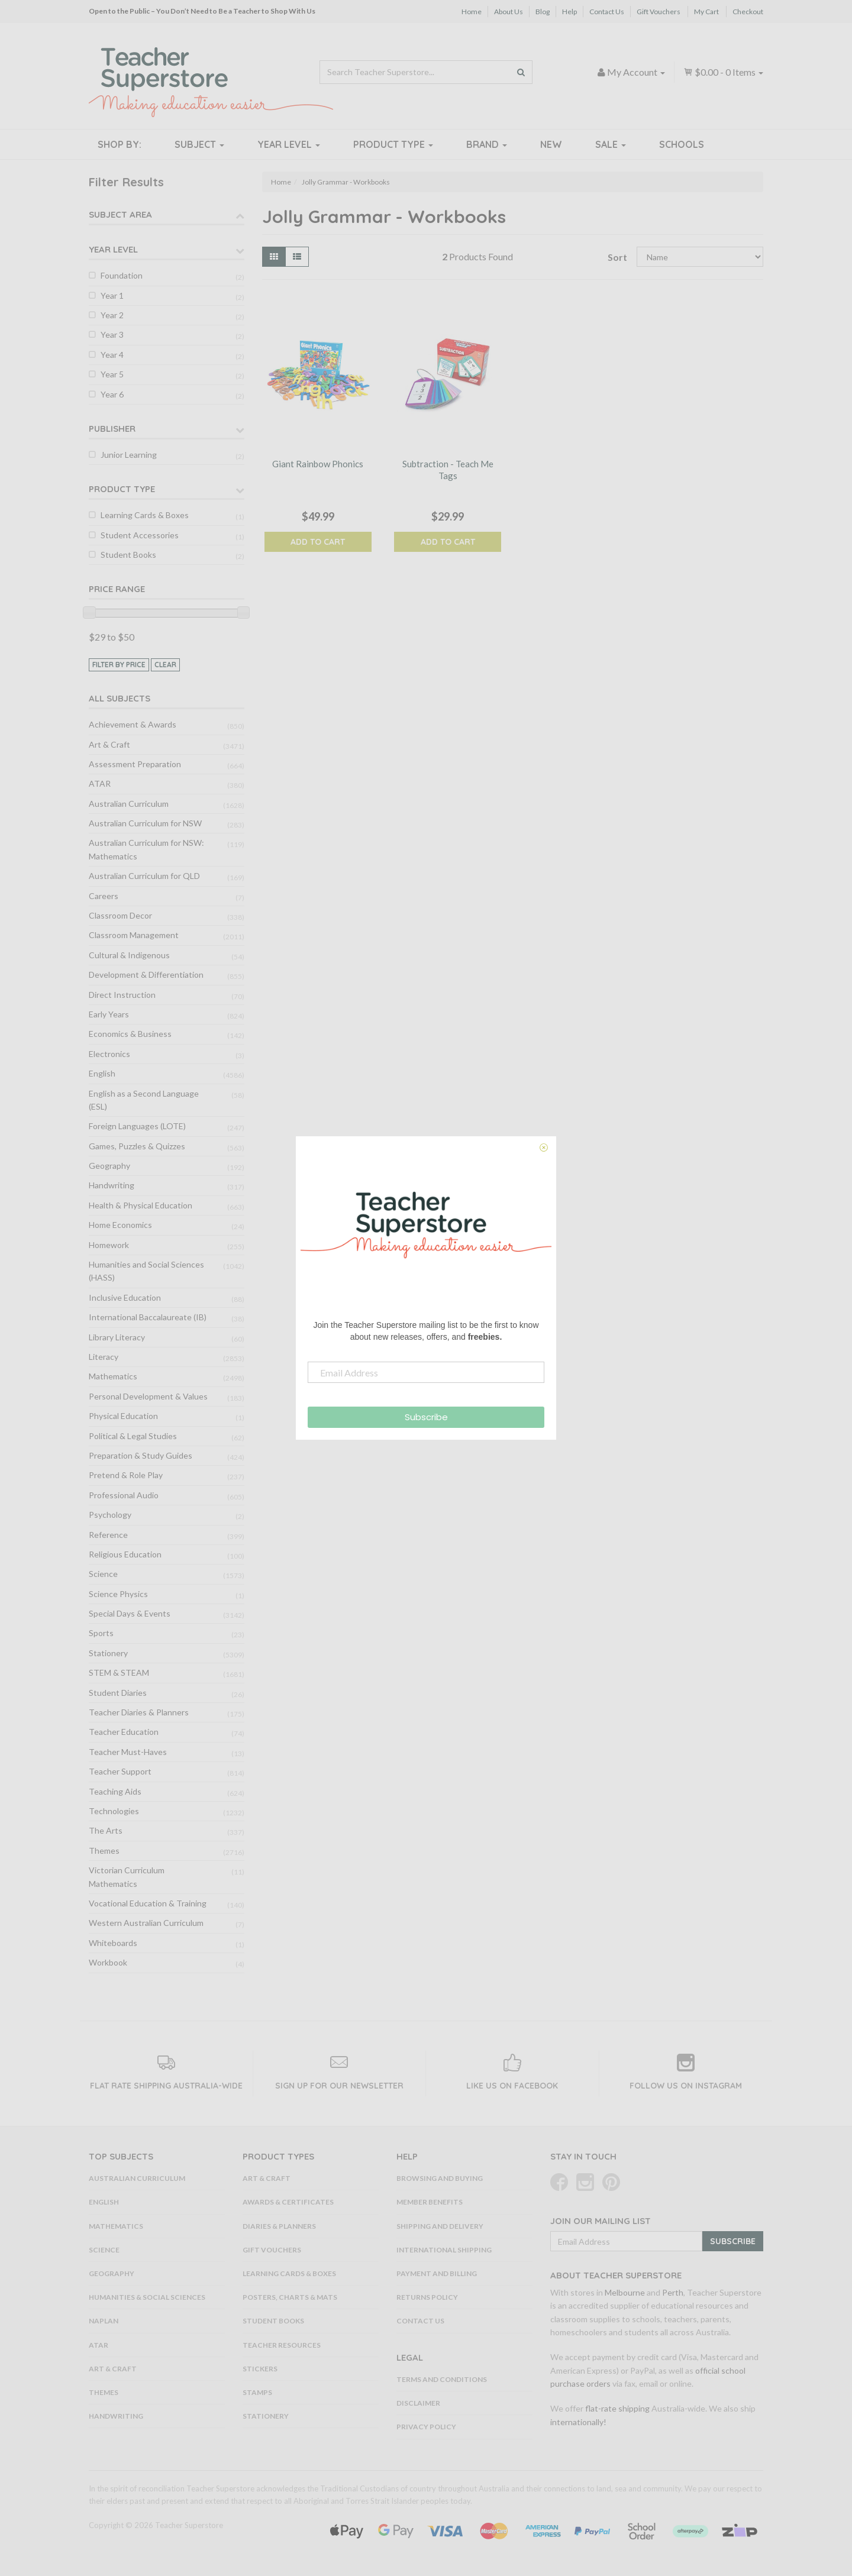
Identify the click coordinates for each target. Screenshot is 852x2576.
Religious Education (125, 1554)
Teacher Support (120, 1771)
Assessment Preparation (135, 764)
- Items (723, 71)
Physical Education (123, 1416)
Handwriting (111, 1185)
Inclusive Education (125, 1297)
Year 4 (112, 355)
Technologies (114, 1811)
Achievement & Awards (132, 724)
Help (569, 11)
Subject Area (120, 214)
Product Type (393, 144)
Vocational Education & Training (147, 1903)
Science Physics (118, 1594)
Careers (103, 896)
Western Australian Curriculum (146, 1923)
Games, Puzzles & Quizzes (137, 1146)
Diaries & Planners (279, 2226)
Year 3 (112, 334)
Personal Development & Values (148, 1396)
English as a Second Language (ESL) (144, 1099)
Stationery (108, 1653)
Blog (542, 11)
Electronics (109, 1054)
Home (472, 11)
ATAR (100, 783)
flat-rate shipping (617, 2408)
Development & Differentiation (146, 974)
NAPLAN (103, 2320)
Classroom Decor (120, 915)
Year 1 (112, 295)
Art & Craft (109, 744)
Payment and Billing (436, 2273)
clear (165, 664)
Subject (199, 144)
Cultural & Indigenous (129, 955)
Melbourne (625, 2292)
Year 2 (112, 315)
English (102, 1073)
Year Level (288, 144)
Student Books (128, 555)
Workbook (108, 1962)
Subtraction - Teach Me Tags (447, 469)
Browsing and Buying (439, 2178)
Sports (101, 1633)
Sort (617, 257)
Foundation (122, 275)
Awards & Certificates (288, 2201)
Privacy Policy (426, 2426)
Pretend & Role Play (126, 1475)
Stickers (260, 2368)
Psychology (110, 1515)
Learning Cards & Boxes (145, 515)
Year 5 (112, 374)
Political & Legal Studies (133, 1436)
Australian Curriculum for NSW (145, 823)
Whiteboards (113, 1943)
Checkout (747, 11)
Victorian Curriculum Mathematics (126, 1876)
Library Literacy (117, 1337)
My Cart (706, 11)
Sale (610, 144)
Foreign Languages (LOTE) (137, 1126)
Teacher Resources (282, 2345)
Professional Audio (124, 1495)
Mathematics (113, 1376)
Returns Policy (427, 2297)
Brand (486, 144)
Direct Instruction (122, 995)
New (551, 144)
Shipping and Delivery (439, 2226)
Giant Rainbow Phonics (317, 463)
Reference (108, 1535)
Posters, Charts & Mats (290, 2297)
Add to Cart (318, 541)
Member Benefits (429, 2201)
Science (103, 1574)
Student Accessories (140, 535)
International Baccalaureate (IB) (147, 1317)
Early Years (109, 1014)
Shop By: (119, 144)
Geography (109, 1166)
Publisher (112, 428)
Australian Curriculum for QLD (144, 876)
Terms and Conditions (441, 2379)
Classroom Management (134, 935)
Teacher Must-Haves (128, 1752)
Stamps (257, 2392)
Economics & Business (130, 1034)
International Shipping (444, 2249)
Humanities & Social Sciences (147, 2297)
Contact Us (606, 11)
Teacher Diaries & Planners (139, 1712)
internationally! (578, 2422)
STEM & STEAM (119, 1672)
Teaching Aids (115, 1791)
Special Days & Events (129, 1613)
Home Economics (120, 1225)
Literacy (103, 1357)
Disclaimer (418, 2403)
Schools (681, 144)
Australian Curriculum (129, 804)
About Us (508, 11)
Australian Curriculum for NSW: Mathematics (146, 849)
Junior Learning (129, 455)
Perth (672, 2292)
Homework (109, 1245)
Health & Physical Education (140, 1205)
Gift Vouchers (658, 11)
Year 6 (112, 394)
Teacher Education (124, 1732)
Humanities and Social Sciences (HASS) (146, 1270)
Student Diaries (118, 1693)
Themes (104, 1850)
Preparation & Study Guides (140, 1455)
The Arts (105, 1830)
